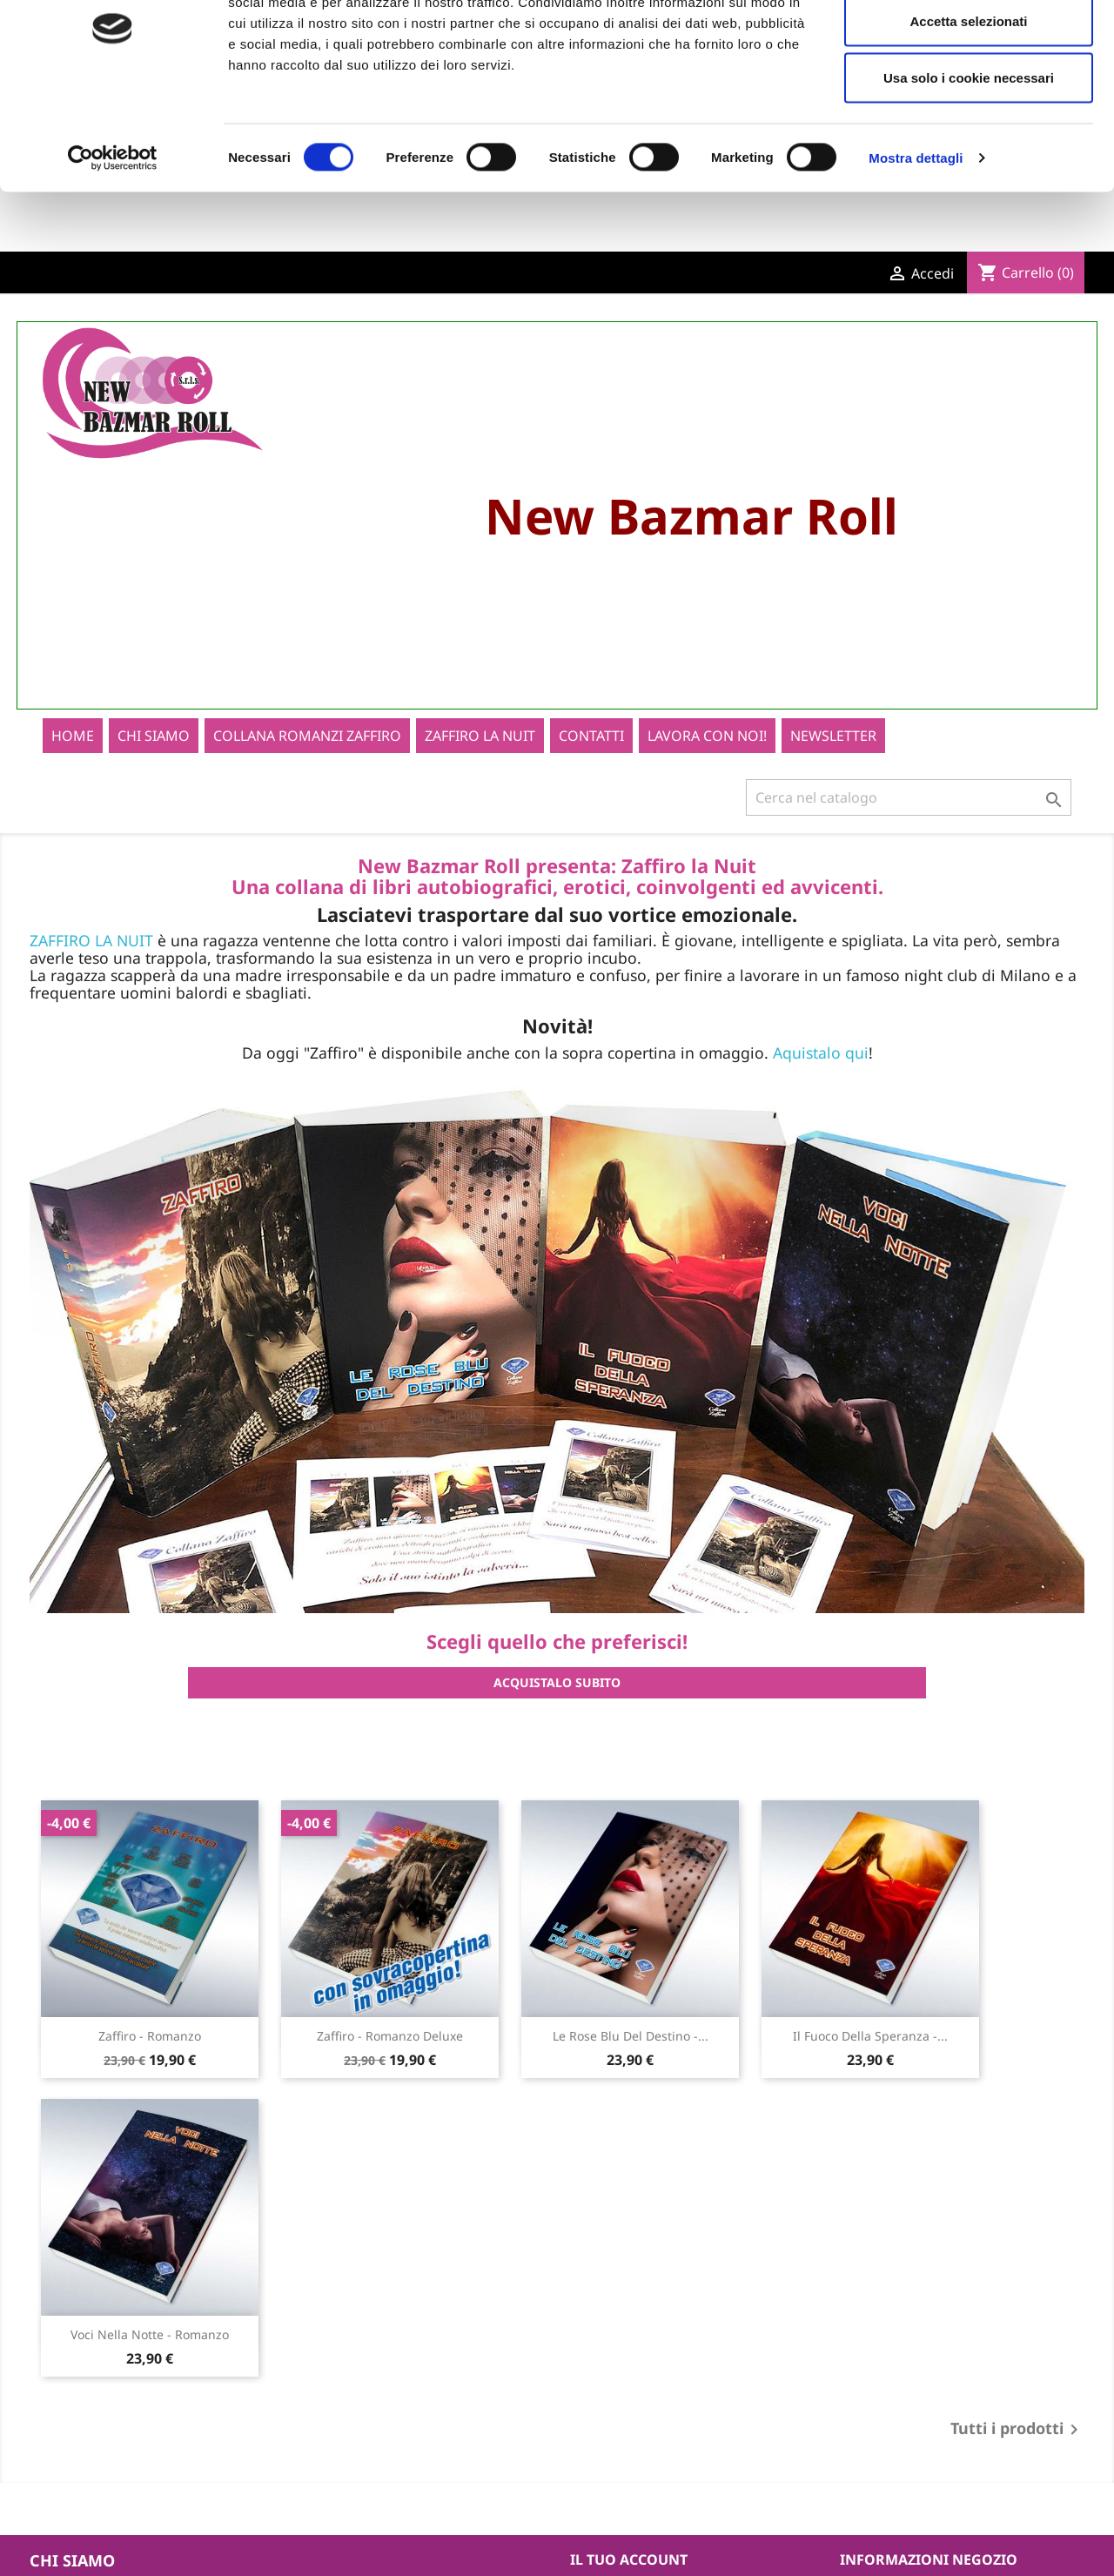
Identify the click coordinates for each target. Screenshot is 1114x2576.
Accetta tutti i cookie (969, 45)
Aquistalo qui (821, 1075)
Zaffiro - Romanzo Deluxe (390, 2058)
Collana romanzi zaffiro (307, 758)
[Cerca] (908, 820)
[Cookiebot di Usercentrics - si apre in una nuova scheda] (113, 240)
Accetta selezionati (968, 103)
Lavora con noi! (707, 758)
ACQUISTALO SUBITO (557, 1705)
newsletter (833, 758)
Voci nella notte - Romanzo (149, 2357)
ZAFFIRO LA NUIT (91, 962)
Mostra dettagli (916, 239)
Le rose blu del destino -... (630, 2058)
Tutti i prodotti (1017, 2452)
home (72, 758)
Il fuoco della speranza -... (870, 2058)
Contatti (591, 758)
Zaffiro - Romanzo (149, 2058)
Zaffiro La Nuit (480, 758)
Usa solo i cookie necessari (968, 159)
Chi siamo (153, 758)
